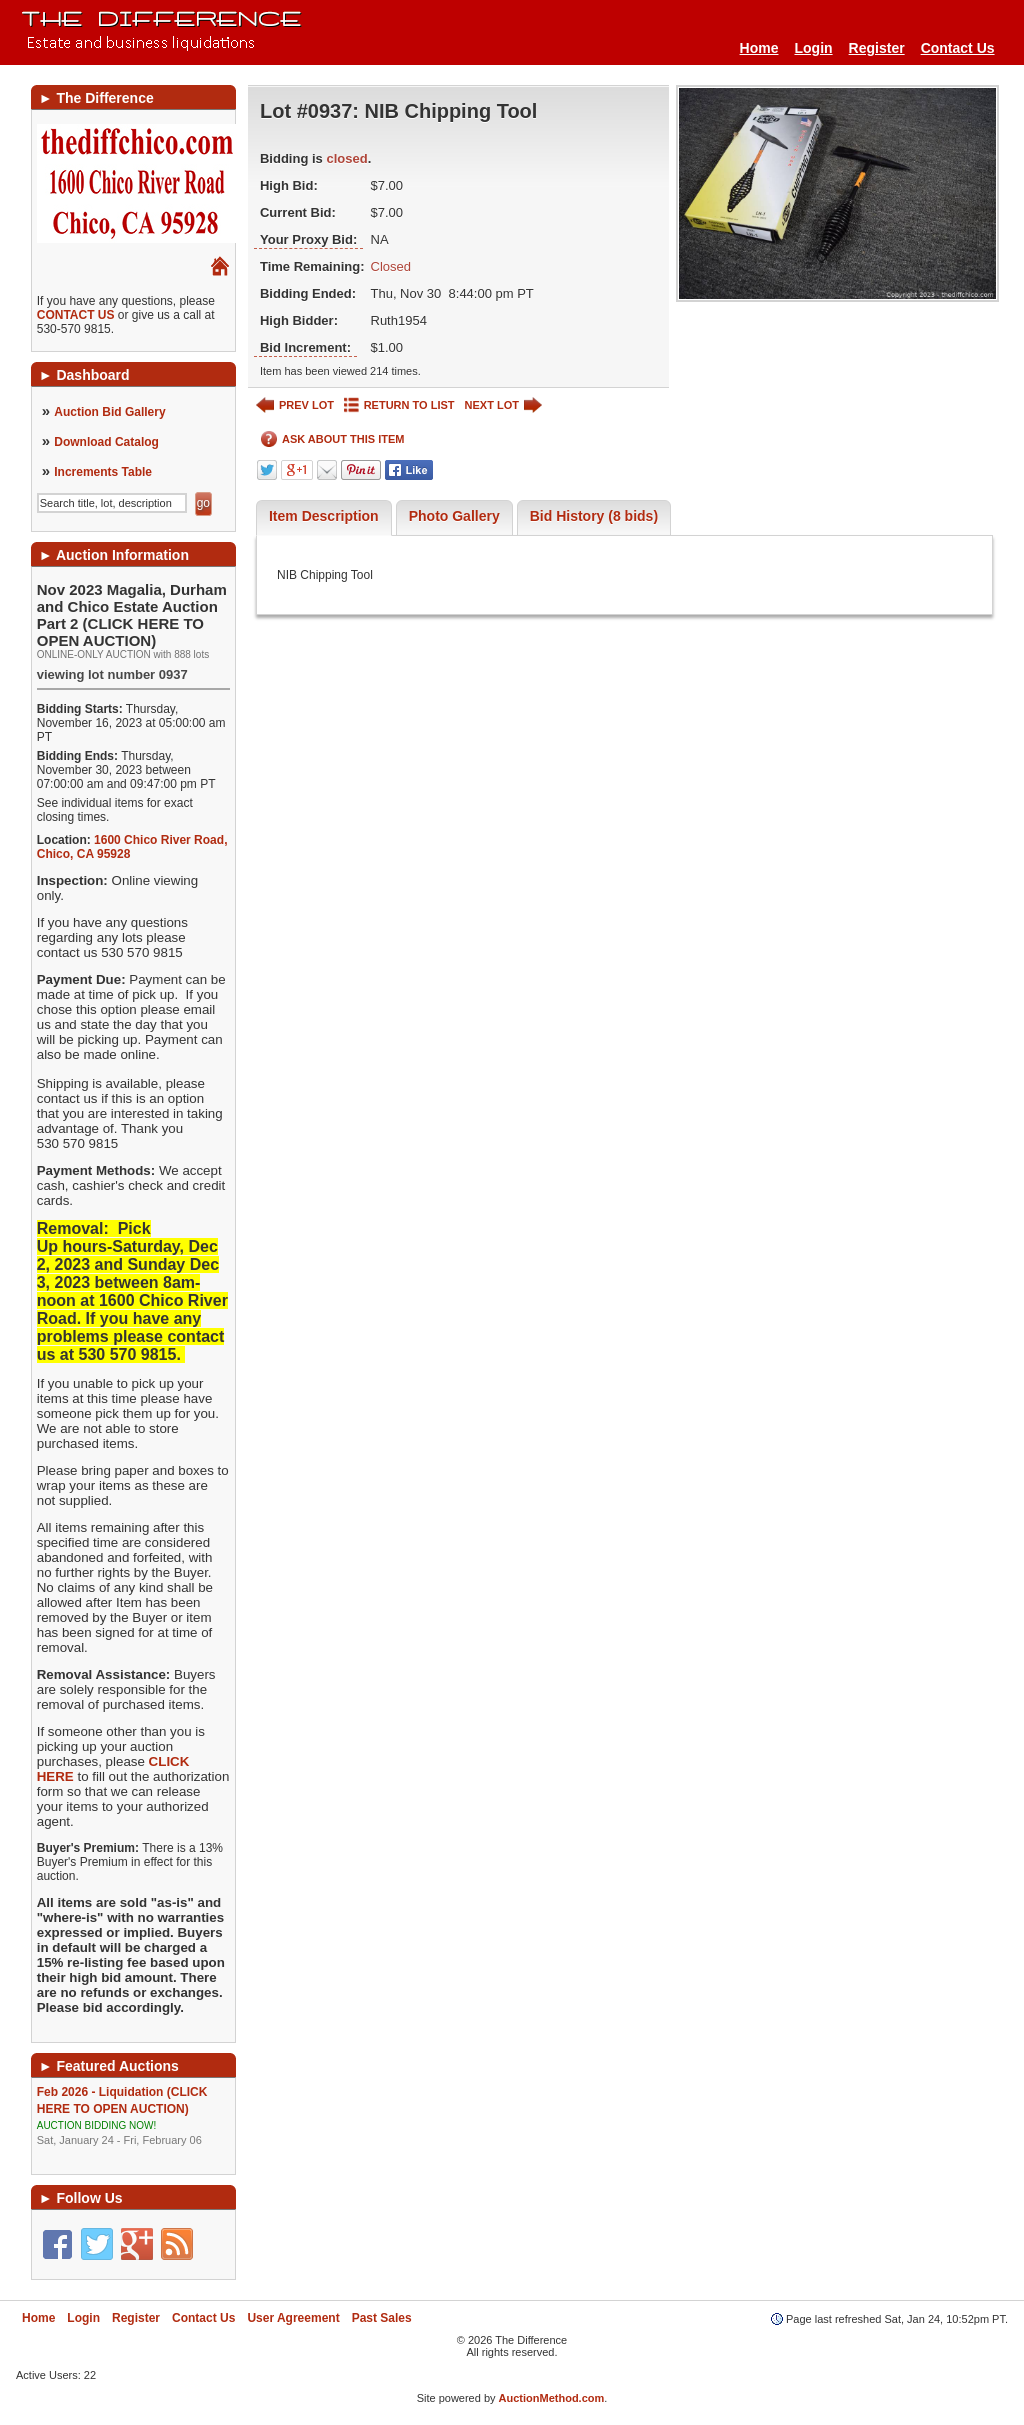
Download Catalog (106, 442)
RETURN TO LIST (399, 405)
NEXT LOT (503, 405)
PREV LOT (295, 405)
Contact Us (958, 48)
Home (759, 48)
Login (813, 48)
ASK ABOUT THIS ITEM (332, 439)
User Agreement (293, 2318)
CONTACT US (76, 315)
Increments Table (103, 472)
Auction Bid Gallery (109, 412)
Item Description (324, 516)
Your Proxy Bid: (308, 239)
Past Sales (382, 2318)
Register (877, 48)
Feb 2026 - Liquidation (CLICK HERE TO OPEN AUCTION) (133, 2116)
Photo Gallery (454, 516)
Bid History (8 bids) (594, 516)
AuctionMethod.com (552, 2398)
